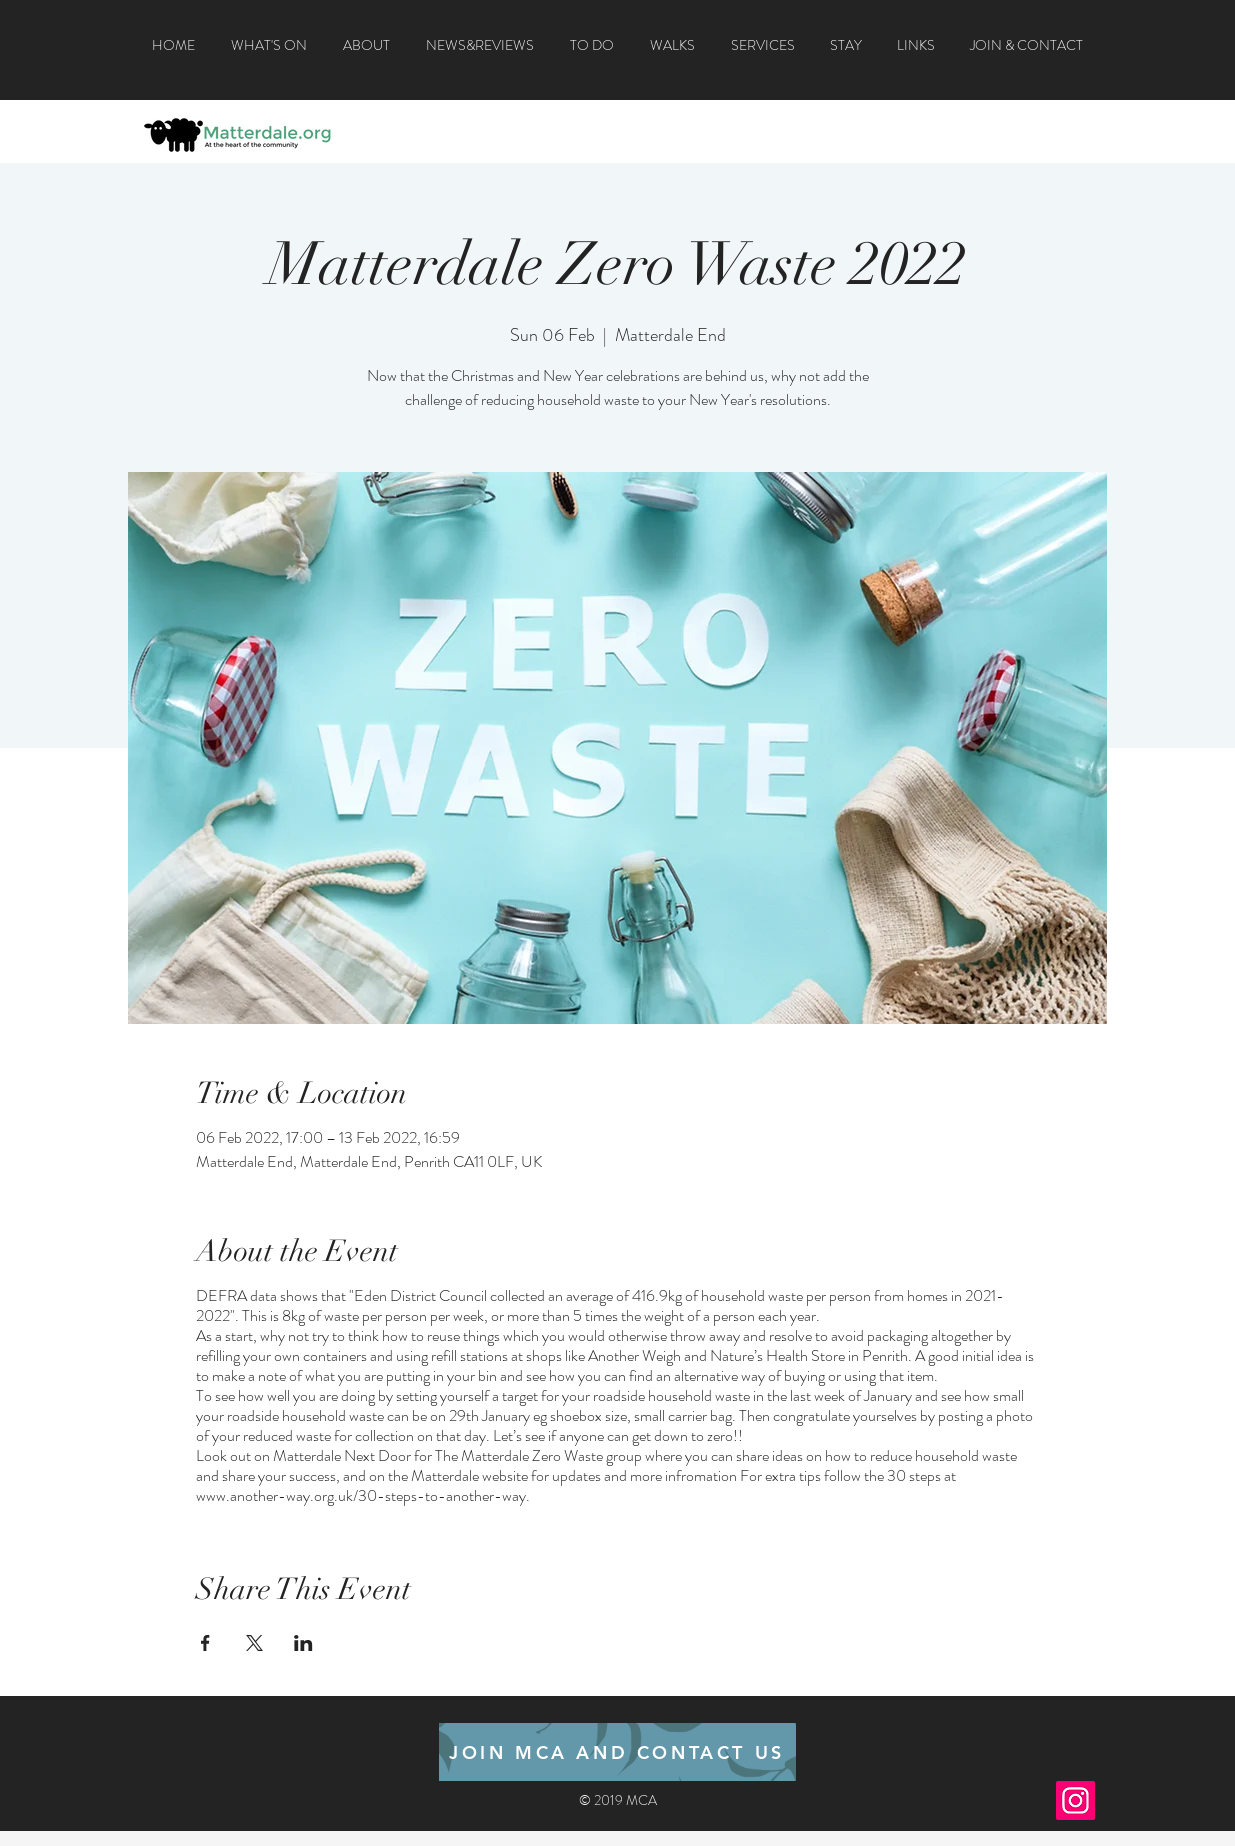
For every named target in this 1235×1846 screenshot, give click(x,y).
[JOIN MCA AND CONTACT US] (617, 1752)
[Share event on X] (254, 1643)
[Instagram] (1075, 1800)
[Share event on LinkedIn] (303, 1643)
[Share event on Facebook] (205, 1643)
